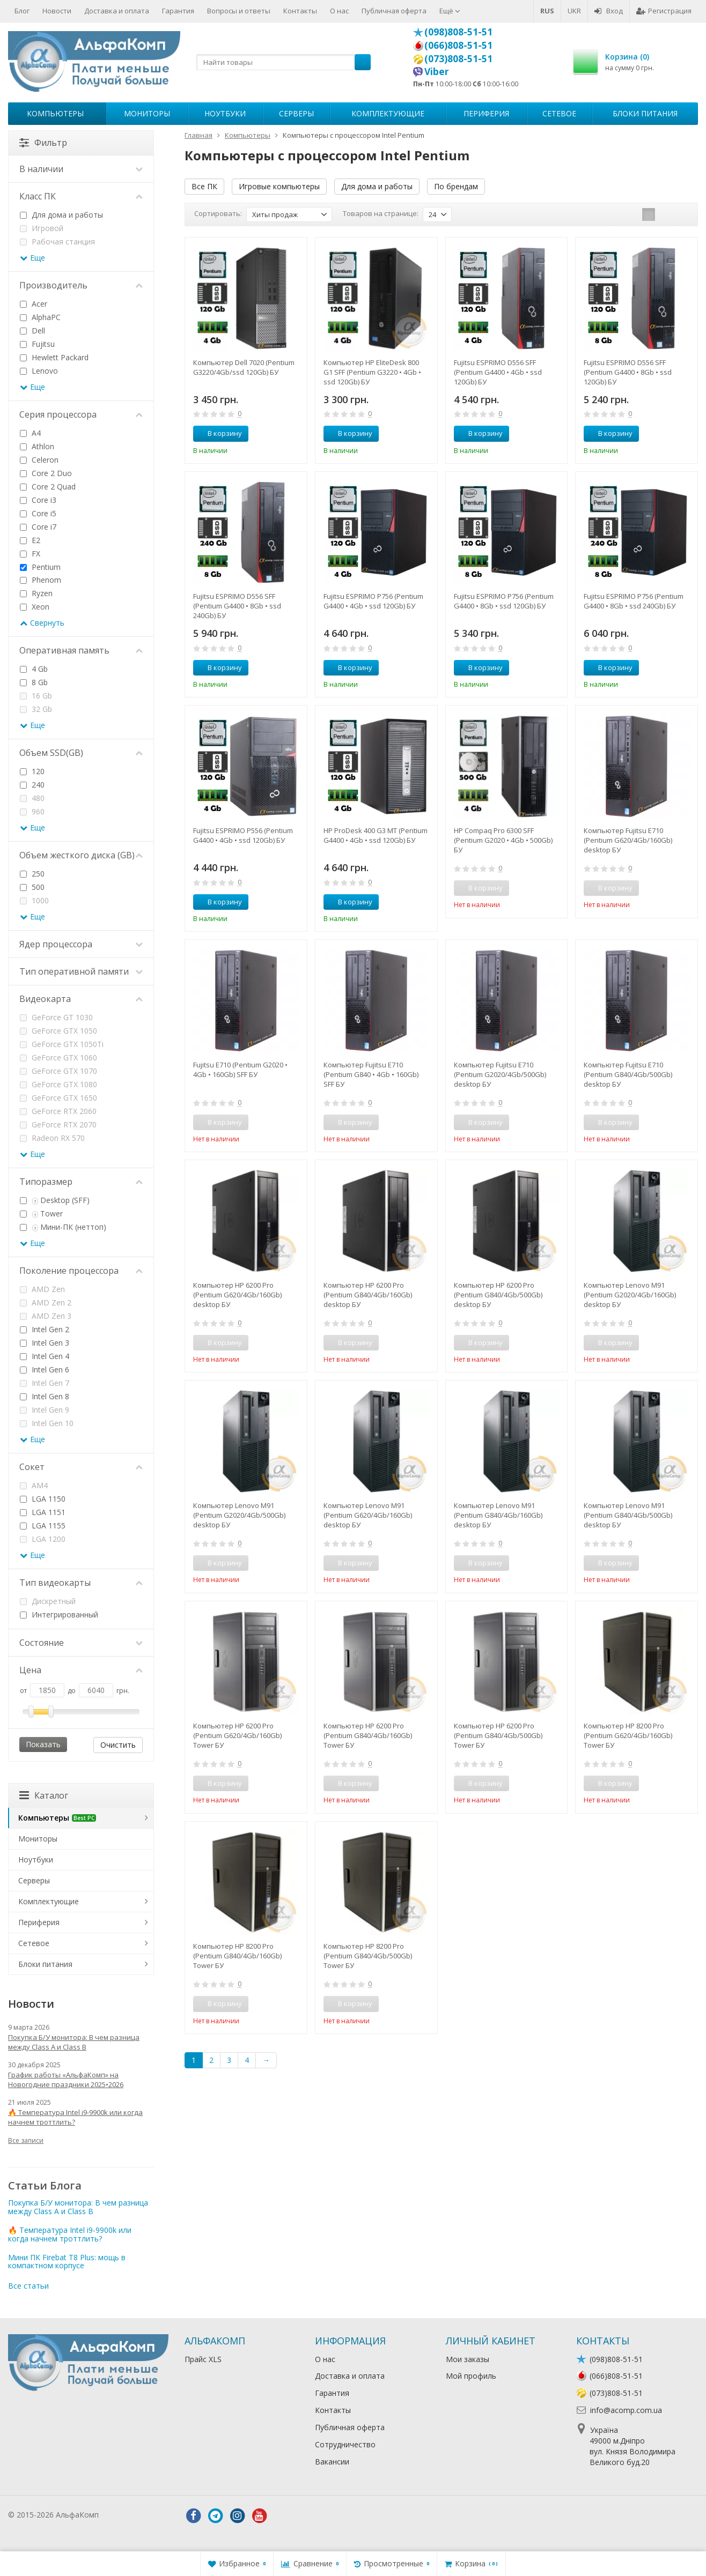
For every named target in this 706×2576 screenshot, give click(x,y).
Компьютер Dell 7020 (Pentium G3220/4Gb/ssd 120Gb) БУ (244, 367)
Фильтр (43, 143)
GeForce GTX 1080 (58, 1084)
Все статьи (28, 2286)
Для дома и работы (377, 186)
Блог (22, 11)
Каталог (43, 1795)
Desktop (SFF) (55, 1200)
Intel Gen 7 (44, 1383)
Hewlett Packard (54, 357)
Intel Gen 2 (44, 1329)
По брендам (456, 186)
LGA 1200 (42, 1539)
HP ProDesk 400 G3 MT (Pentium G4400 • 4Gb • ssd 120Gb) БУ (375, 835)
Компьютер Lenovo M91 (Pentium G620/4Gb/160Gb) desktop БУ (367, 1515)
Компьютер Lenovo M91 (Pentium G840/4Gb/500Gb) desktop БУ (628, 1515)
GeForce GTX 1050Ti (62, 1044)
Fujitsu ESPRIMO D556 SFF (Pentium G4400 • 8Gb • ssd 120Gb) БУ (628, 372)
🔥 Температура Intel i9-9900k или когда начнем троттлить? (75, 2117)
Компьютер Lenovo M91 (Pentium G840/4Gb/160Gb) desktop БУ (498, 1515)
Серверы (296, 113)
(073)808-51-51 (458, 58)
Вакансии (332, 2461)
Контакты (300, 11)
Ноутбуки (225, 113)
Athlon (37, 446)
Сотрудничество (345, 2444)
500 (32, 887)
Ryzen (36, 593)
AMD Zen (42, 1289)
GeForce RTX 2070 (58, 1124)
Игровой (41, 228)
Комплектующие (387, 113)
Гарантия (178, 11)
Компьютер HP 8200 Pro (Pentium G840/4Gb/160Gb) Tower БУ (237, 1955)
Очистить (118, 1745)
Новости (56, 11)
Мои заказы (467, 2359)
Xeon (34, 607)
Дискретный (48, 1601)
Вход (608, 11)
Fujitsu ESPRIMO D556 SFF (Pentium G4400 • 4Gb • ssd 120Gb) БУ (498, 372)
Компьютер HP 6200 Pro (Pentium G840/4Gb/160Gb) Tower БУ (367, 1735)
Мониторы (147, 113)
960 (32, 811)
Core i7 (38, 527)
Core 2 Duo (46, 473)
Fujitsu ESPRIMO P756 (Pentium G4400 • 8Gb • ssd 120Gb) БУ (504, 601)
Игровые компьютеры (279, 186)
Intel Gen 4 (44, 1356)
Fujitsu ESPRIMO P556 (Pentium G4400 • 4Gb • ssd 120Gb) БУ (243, 835)
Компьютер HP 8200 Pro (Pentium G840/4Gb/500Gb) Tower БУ (367, 1955)
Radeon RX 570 (52, 1138)
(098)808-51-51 (458, 31)
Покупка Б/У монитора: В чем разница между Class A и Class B (73, 2042)
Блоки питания (645, 113)
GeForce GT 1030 (56, 1017)
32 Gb (36, 709)
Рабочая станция (57, 241)
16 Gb (36, 696)
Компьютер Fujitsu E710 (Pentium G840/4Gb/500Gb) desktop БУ (628, 1074)
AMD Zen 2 (45, 1302)
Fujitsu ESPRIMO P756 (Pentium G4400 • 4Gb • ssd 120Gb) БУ (373, 601)
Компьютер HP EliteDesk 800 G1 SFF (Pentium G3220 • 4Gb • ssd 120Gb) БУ (372, 372)
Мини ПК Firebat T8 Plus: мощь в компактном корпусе (67, 2261)
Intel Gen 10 (46, 1423)
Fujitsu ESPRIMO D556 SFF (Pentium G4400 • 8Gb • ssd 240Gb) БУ (237, 605)
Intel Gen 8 (44, 1396)
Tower (41, 1213)
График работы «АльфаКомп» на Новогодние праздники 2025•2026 (65, 2079)
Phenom (40, 580)
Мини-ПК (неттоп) (63, 1227)
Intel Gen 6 (44, 1369)
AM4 (34, 1485)
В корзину (219, 433)
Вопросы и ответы (238, 11)
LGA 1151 (42, 1512)
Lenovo (39, 371)
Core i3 (38, 500)
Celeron (39, 460)
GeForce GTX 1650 (58, 1098)
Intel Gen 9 (44, 1410)
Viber (436, 71)
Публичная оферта (394, 11)
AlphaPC (40, 317)
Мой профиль (471, 2376)
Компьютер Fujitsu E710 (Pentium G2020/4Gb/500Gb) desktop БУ (500, 1074)
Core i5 (38, 513)
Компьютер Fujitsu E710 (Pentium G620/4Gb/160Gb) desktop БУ (628, 840)
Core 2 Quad (48, 486)
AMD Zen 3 (45, 1316)
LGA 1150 (42, 1499)
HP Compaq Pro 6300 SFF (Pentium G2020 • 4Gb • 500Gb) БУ (503, 840)
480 (32, 798)
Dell (32, 330)
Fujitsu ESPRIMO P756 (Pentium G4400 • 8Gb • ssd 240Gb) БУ (633, 601)
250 (32, 873)
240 (32, 785)
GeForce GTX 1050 (58, 1031)
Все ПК (204, 186)
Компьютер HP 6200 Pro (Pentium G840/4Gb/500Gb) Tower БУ (498, 1735)
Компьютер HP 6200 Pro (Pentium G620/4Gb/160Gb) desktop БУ (237, 1294)
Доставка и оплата (116, 11)
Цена (81, 1670)
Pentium (40, 567)
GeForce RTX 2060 (58, 1111)
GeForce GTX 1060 (58, 1057)
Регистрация (664, 11)
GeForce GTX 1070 (58, 1071)
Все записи (25, 2140)
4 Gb (34, 669)
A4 (30, 433)
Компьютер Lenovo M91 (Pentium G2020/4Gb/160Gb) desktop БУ (630, 1294)
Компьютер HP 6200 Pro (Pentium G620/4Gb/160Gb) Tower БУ (237, 1735)
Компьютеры (55, 113)
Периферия (486, 113)
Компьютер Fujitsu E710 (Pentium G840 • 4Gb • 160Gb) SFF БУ (370, 1074)
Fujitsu (37, 344)
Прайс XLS (203, 2359)
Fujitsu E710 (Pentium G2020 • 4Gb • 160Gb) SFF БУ (240, 1069)
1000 (34, 900)
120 (32, 771)
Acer (33, 304)
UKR (574, 11)
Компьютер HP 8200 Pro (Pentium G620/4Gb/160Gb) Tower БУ (628, 1735)
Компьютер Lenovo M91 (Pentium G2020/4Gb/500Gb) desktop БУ (239, 1515)
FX (30, 553)
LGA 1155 (42, 1525)
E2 (30, 540)
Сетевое (559, 113)
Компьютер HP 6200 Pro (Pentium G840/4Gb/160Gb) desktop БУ (367, 1294)
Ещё (449, 11)
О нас (339, 11)
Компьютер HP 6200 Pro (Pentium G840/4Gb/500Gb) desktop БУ (498, 1294)
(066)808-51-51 (458, 45)
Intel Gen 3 (44, 1343)
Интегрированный (59, 1614)
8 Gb (34, 682)
